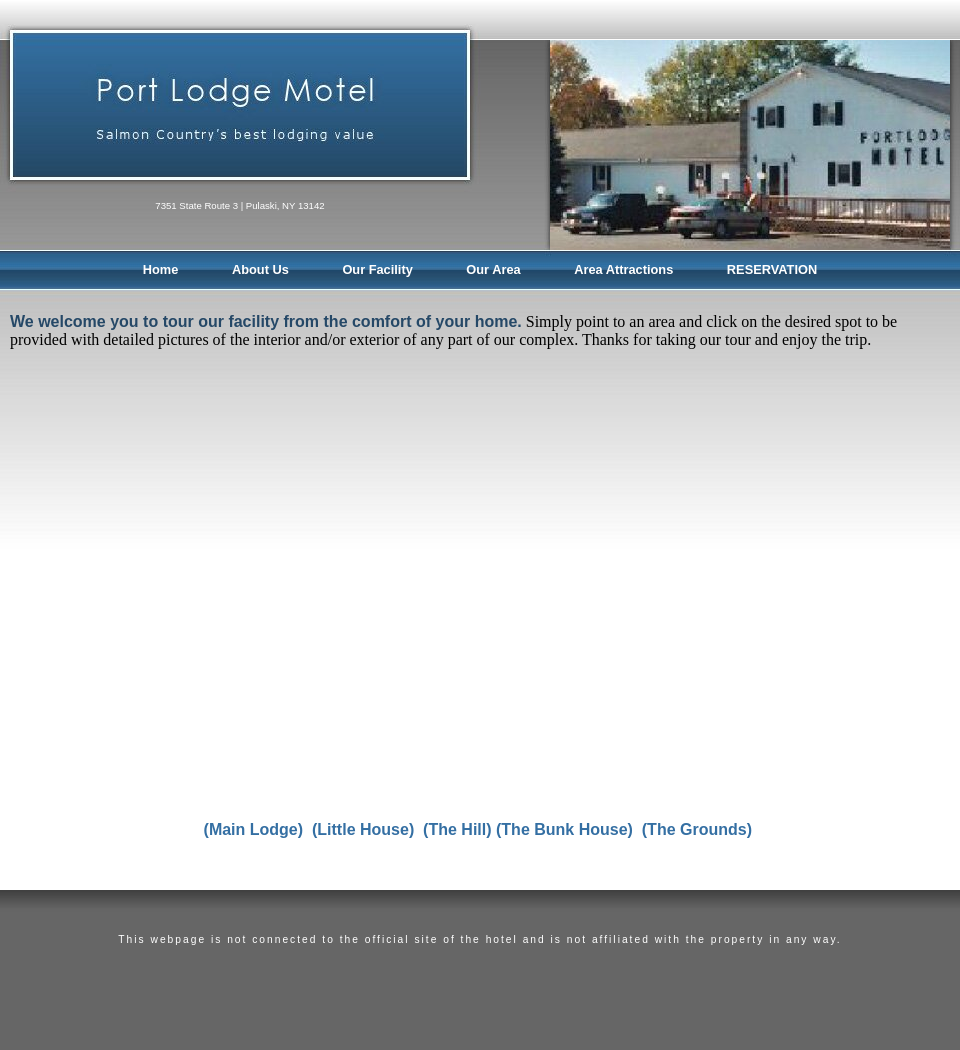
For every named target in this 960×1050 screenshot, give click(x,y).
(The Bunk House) (564, 829)
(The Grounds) (697, 829)
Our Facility (377, 269)
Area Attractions (623, 269)
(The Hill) (457, 829)
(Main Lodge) (254, 829)
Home (161, 269)
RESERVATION (772, 269)
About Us (260, 269)
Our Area (493, 269)
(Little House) (365, 829)
